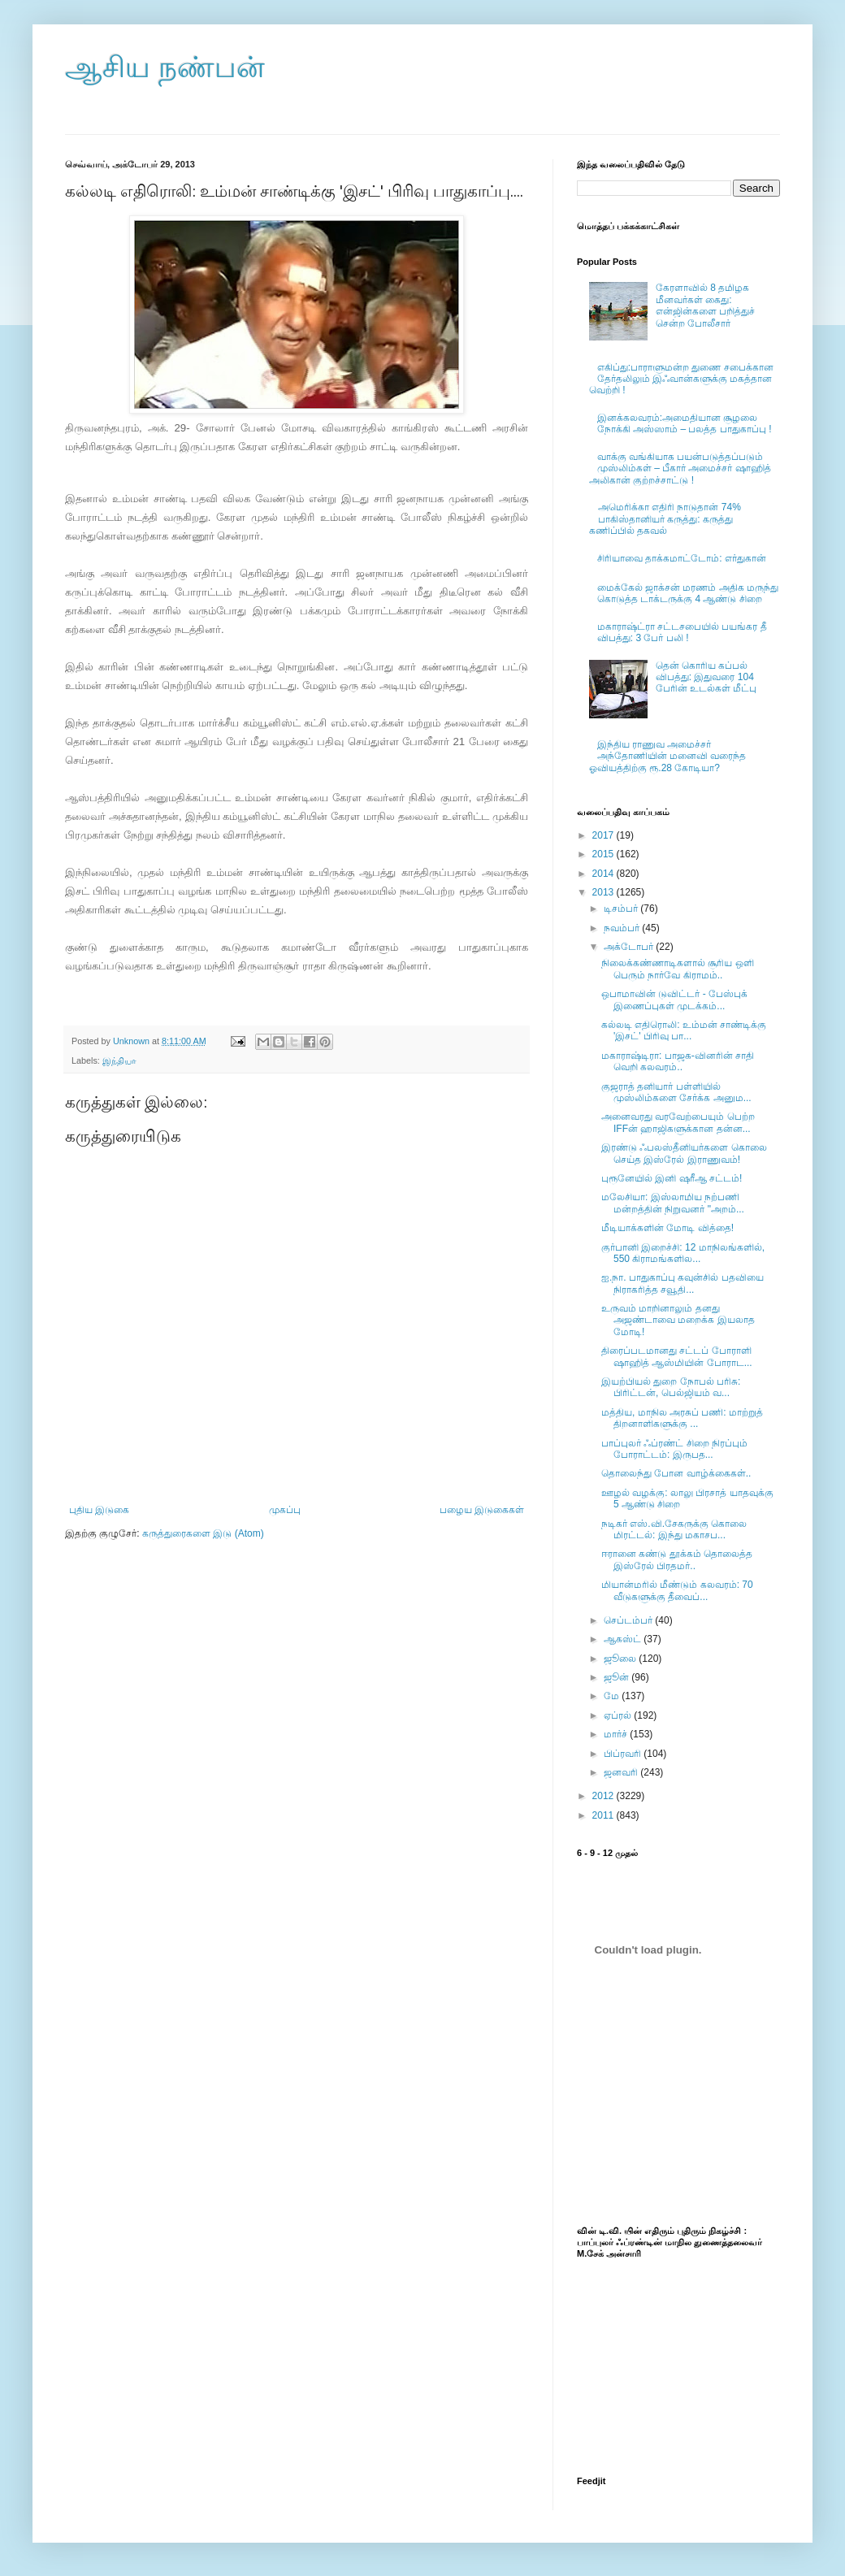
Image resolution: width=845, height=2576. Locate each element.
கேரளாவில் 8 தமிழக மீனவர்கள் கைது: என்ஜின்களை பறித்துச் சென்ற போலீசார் (705, 305)
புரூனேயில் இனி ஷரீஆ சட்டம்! (671, 1178)
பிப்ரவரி (624, 1753)
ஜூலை (621, 1658)
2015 (604, 854)
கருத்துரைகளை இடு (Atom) (203, 1533)
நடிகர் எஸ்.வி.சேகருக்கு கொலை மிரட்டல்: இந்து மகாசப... (674, 1529)
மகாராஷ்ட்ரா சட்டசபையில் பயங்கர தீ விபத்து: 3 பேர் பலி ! (682, 632)
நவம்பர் (623, 928)
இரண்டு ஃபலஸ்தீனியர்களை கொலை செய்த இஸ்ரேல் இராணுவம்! (684, 1153)
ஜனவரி (622, 1772)
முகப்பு (285, 1510)
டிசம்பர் (622, 908)
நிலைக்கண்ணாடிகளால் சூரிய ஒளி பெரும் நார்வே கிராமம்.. (677, 968)
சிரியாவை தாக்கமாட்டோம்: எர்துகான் (681, 558)
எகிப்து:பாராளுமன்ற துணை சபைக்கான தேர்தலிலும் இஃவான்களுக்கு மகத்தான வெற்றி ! (681, 379)
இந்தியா (119, 1060)
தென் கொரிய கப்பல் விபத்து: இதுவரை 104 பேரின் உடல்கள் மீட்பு (706, 677)
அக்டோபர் (630, 946)
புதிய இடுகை (99, 1510)
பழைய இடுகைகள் (482, 1510)
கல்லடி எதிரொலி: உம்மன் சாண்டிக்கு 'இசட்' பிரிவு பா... (683, 1030)
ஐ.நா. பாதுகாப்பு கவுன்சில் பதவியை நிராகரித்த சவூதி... (682, 1283)
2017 (604, 835)
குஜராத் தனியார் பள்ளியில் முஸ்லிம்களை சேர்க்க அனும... (676, 1092)
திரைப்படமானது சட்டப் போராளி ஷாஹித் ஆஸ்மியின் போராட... (676, 1356)
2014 (604, 873)
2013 (604, 892)
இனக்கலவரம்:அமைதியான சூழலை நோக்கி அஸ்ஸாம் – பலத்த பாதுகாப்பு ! (684, 423)
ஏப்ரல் (619, 1715)
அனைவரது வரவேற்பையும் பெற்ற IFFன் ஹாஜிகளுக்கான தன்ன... (678, 1122)
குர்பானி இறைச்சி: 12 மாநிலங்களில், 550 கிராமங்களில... (683, 1253)
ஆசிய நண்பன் (165, 67)
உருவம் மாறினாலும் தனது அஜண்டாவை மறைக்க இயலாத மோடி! (678, 1320)
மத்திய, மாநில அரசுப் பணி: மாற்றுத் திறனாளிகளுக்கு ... (682, 1418)
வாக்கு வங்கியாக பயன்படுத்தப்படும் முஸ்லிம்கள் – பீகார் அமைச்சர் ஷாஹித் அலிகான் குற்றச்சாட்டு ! (680, 468)
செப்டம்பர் (629, 1620)
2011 (604, 1815)
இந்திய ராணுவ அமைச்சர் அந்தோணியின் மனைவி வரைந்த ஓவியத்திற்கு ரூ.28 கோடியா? (667, 756)
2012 (604, 1796)
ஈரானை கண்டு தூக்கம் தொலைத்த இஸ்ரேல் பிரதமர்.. (676, 1559)
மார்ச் (617, 1734)
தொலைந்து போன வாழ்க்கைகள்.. (676, 1473)
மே (613, 1696)
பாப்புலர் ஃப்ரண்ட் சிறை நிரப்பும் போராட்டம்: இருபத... (674, 1449)
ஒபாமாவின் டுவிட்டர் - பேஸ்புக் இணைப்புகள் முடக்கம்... (674, 999)
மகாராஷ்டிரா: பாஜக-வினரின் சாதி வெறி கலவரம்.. (677, 1061)
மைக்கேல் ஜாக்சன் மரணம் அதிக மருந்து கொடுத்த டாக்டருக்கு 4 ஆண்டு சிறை (687, 593)
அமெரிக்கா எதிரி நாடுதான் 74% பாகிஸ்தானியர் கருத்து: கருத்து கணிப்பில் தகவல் (665, 518)
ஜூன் (617, 1677)
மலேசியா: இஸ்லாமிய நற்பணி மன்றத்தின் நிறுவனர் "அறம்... (672, 1202)
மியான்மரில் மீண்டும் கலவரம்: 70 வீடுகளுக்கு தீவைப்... (677, 1590)
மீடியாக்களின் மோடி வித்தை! (667, 1228)
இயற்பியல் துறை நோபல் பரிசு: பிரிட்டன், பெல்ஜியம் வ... (670, 1387)
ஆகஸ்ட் (624, 1639)
